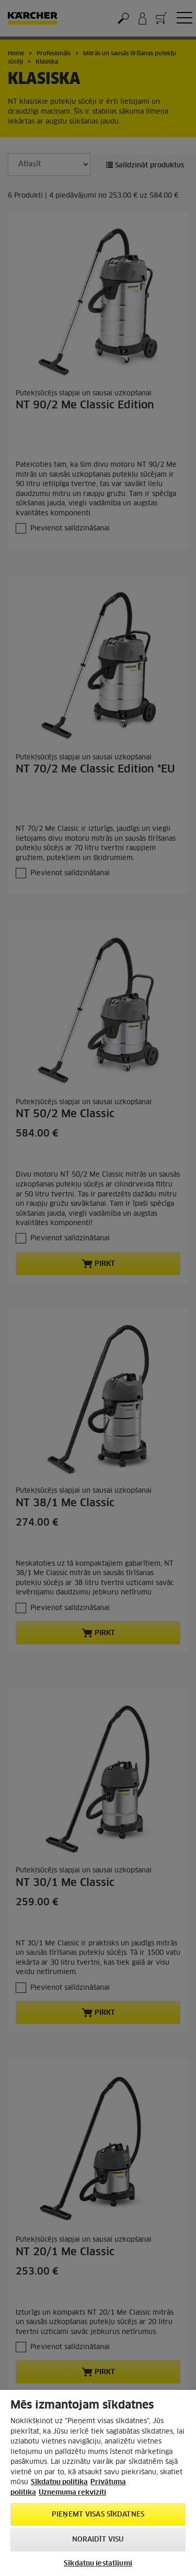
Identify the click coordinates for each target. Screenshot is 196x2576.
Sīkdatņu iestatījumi (98, 2563)
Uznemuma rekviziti (72, 2492)
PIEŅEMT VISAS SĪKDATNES (98, 2514)
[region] (98, 2483)
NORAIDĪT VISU (98, 2539)
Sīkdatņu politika (59, 2482)
